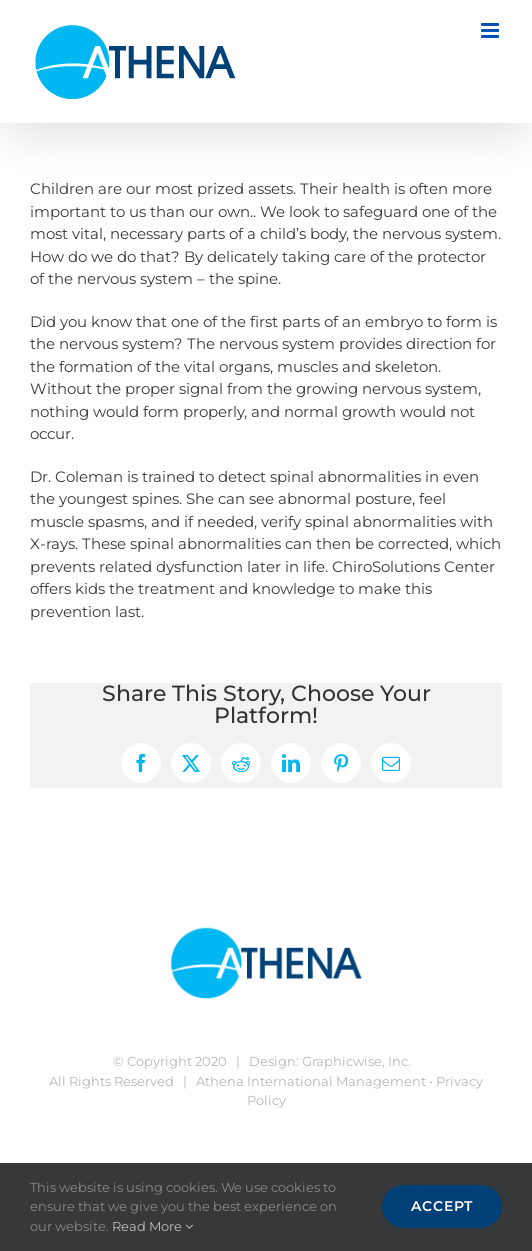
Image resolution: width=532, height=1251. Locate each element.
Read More (152, 1226)
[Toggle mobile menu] (491, 30)
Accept (442, 1206)
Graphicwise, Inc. (356, 1061)
